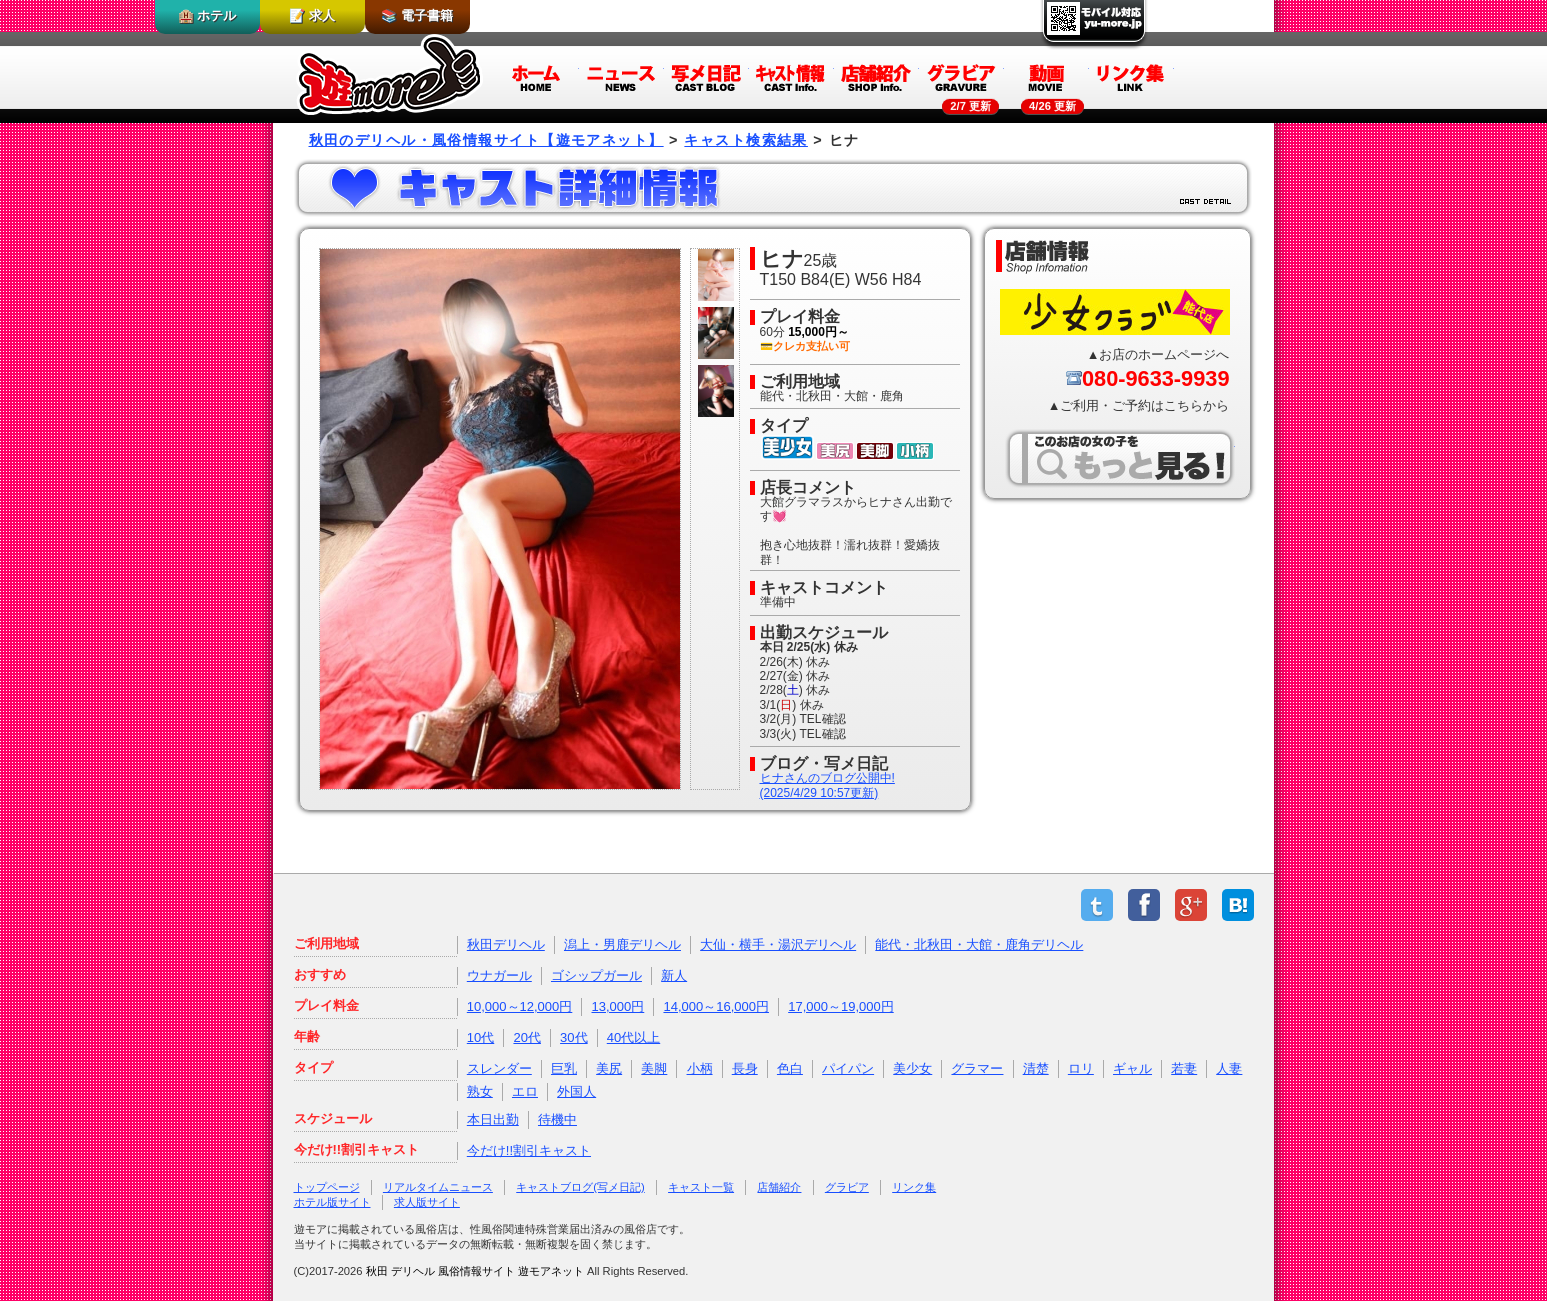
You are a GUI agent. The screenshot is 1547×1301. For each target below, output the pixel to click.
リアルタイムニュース (438, 1187)
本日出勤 (493, 1119)
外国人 (576, 1091)
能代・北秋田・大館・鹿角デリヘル (979, 944)
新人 (674, 975)
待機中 (557, 1119)
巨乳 (564, 1068)
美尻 (609, 1068)
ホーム (536, 77)
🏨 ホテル (207, 15)
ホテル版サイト (332, 1202)
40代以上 (633, 1037)
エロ (525, 1091)
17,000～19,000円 (841, 1006)
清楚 (1036, 1068)
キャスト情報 (791, 77)
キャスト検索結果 (746, 140)
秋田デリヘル (506, 944)
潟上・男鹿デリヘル (622, 944)
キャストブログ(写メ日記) (580, 1187)
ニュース (621, 77)
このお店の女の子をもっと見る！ (1120, 458)
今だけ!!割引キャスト (529, 1150)
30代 (573, 1037)
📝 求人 (312, 15)
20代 (526, 1037)
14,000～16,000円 (716, 1006)
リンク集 (1131, 77)
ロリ (1081, 1068)
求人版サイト (427, 1202)
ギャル (1132, 1068)
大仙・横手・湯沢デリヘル (778, 944)
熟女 (480, 1091)
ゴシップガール (596, 975)
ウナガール (499, 975)
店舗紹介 (876, 77)
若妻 (1184, 1068)
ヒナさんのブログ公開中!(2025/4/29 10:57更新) (827, 785)
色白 (790, 1068)
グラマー (977, 1068)
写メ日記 (706, 77)
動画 (1046, 77)
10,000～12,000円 (520, 1006)
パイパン (848, 1068)
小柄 (700, 1068)
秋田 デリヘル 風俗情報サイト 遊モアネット (475, 1271)
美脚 (654, 1068)
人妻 (1229, 1068)
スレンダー (499, 1068)
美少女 (912, 1068)
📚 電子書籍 (417, 15)
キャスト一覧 (701, 1187)
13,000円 (618, 1006)
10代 (480, 1037)
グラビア (961, 77)
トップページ (327, 1187)
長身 (745, 1068)
